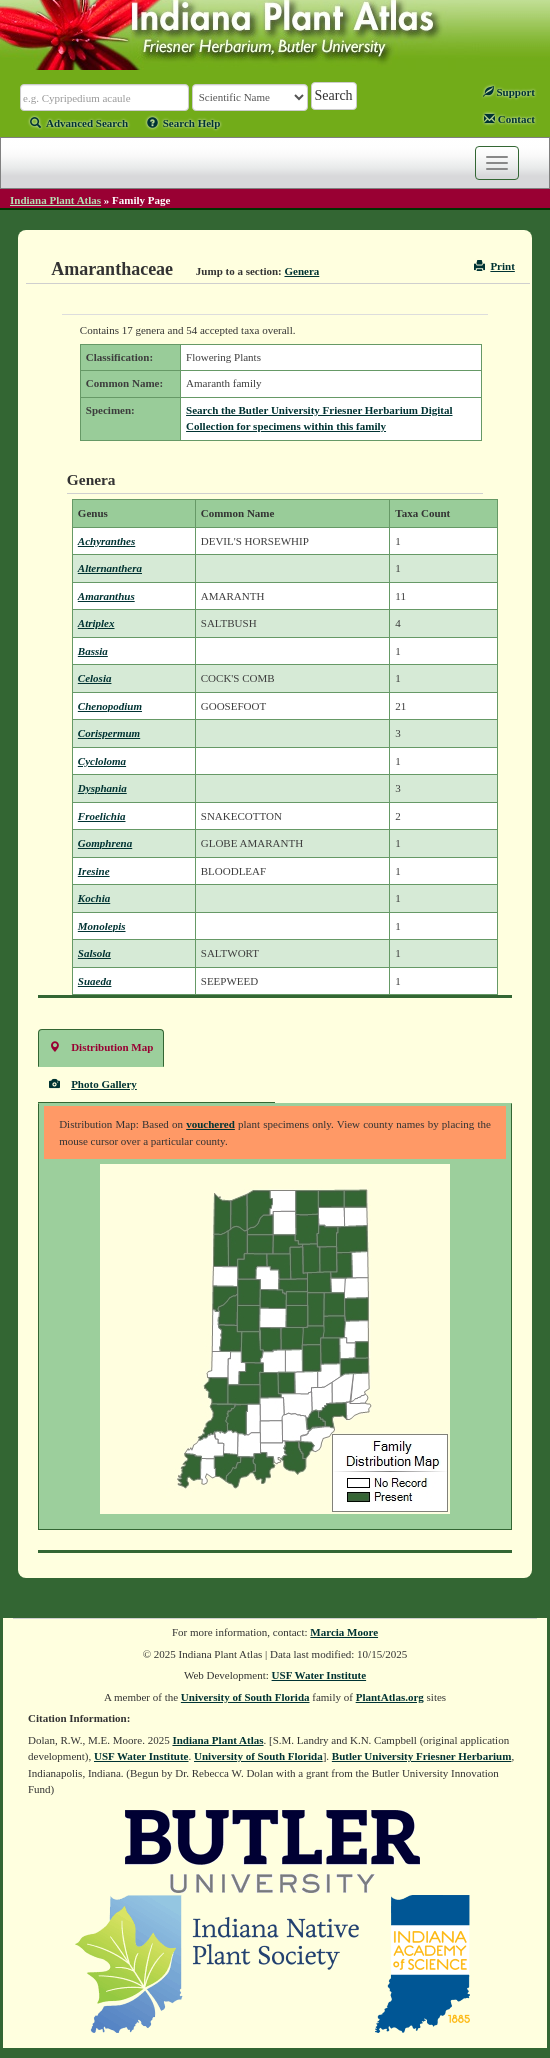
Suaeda (95, 981)
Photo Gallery (93, 1083)
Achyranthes (106, 541)
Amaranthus (106, 596)
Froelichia (102, 816)
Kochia (94, 898)
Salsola (94, 953)
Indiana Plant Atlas (55, 200)
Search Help (184, 123)
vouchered (210, 1124)
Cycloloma (102, 761)
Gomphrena (105, 843)
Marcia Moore (344, 1632)
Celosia (95, 678)
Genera (301, 271)
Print (494, 266)
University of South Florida (245, 1697)
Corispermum (109, 733)
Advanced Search (79, 123)
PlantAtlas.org (390, 1697)
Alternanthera (110, 568)
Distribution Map (101, 1046)
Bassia (93, 651)
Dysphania (102, 788)
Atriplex (96, 623)
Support (509, 92)
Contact (509, 119)
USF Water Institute (319, 1675)
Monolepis (102, 926)
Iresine (94, 871)
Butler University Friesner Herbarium (422, 1756)
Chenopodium (110, 706)
